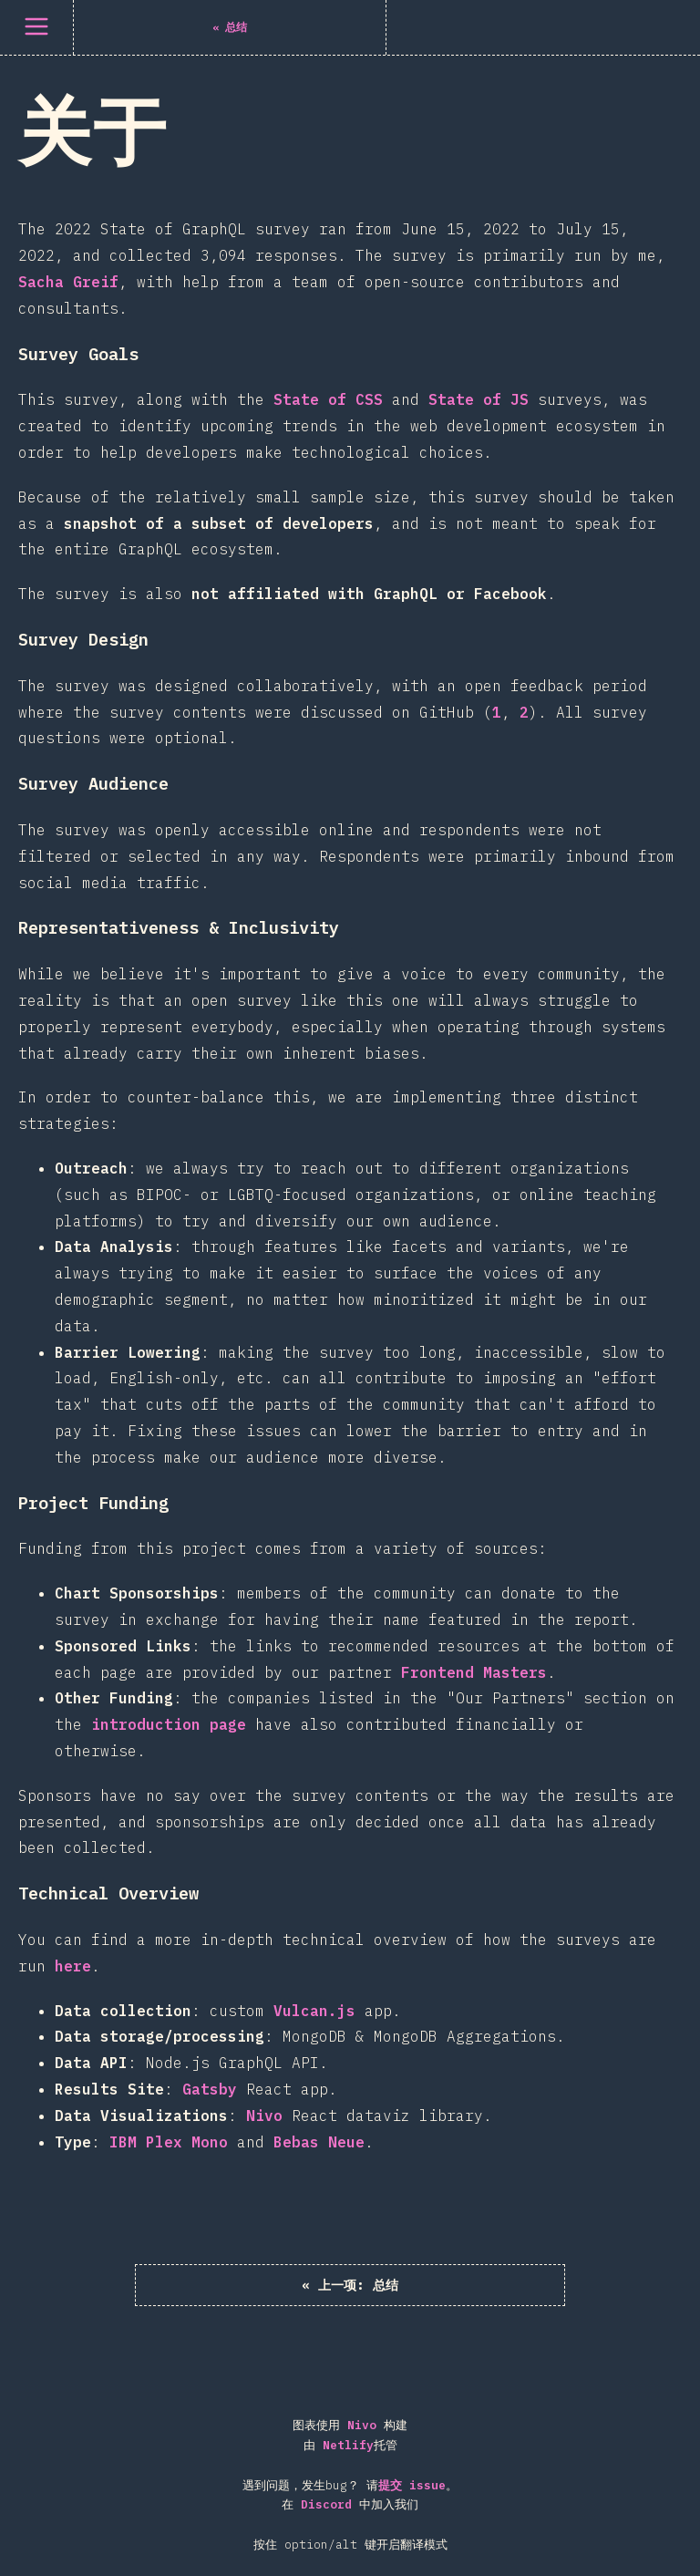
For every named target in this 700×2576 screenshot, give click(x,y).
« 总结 (350, 2286)
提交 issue (412, 2488)
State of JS (478, 399)
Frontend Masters (474, 1672)
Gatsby (209, 2089)
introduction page (168, 1724)
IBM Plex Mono (168, 2142)
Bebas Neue (319, 2142)
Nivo (264, 2115)
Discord (326, 2507)
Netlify (348, 2448)
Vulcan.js (314, 2011)
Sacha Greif (68, 282)
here (73, 1966)
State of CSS (328, 399)
